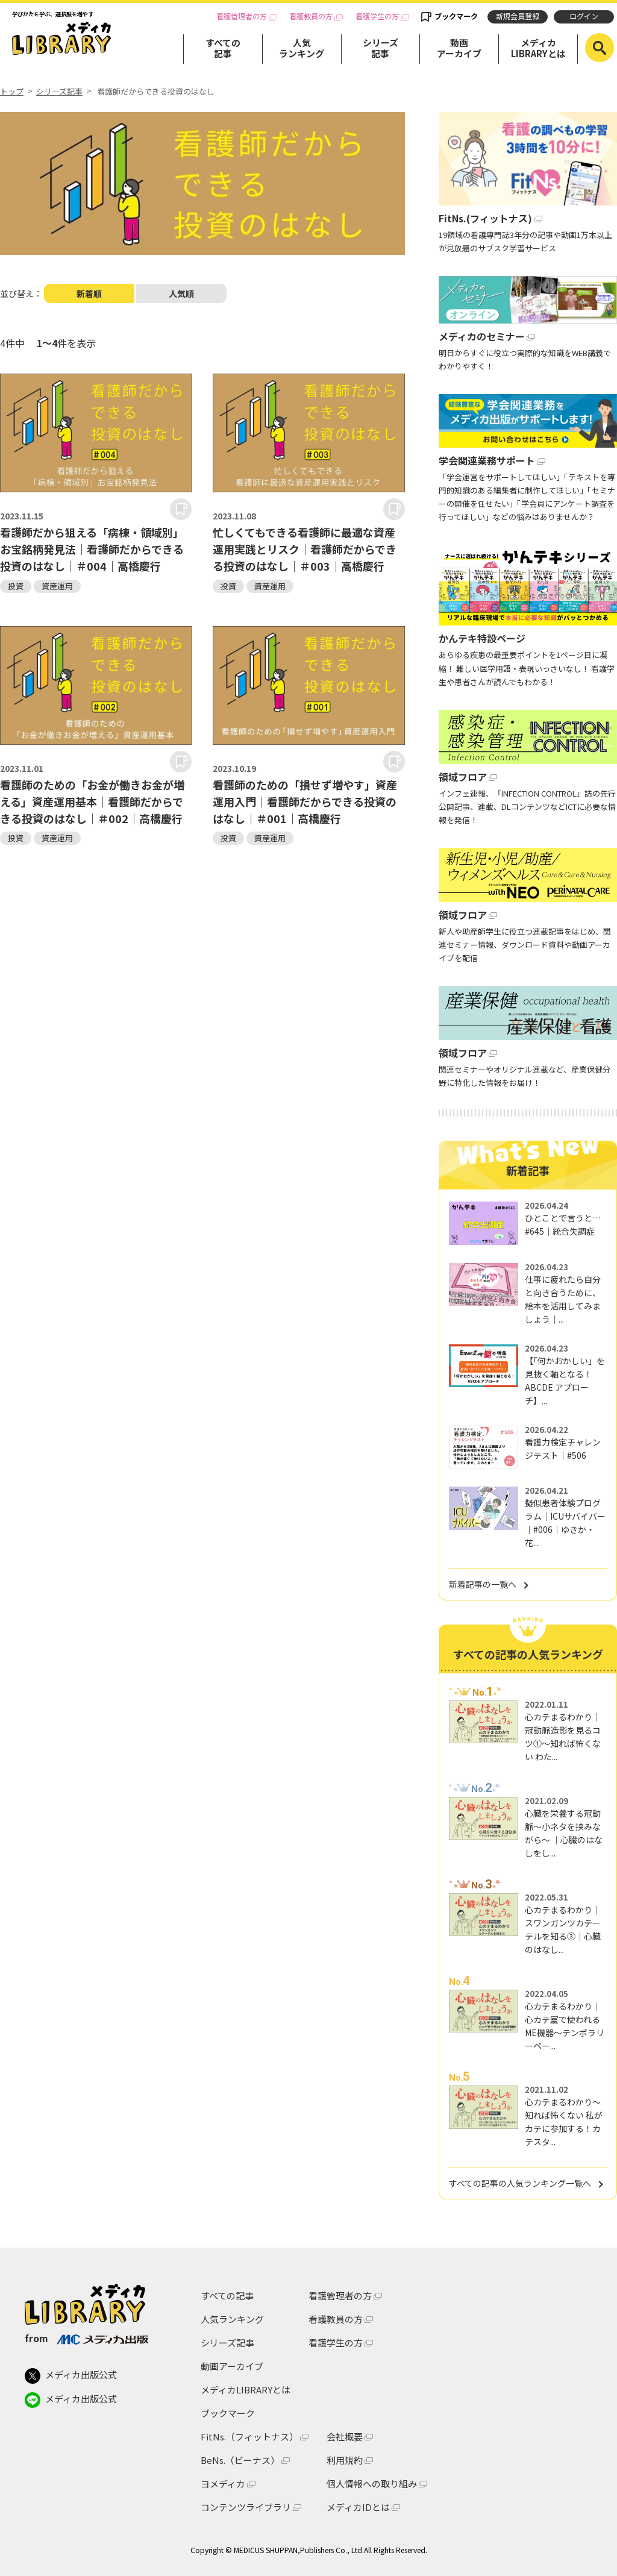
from (86, 2338)
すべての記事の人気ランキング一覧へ (520, 2183)
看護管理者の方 (241, 16)
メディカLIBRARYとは (538, 48)
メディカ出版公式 (71, 2376)
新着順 (89, 293)
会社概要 (345, 2436)
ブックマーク (456, 16)
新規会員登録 (517, 16)
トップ (11, 91)
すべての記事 (222, 48)
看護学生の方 (377, 16)
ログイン (583, 16)
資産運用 (57, 586)
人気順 (181, 293)
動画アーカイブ (459, 48)
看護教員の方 (311, 16)
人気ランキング (301, 48)
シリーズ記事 (380, 48)
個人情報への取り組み (372, 2483)
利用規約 (345, 2460)
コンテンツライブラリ (246, 2507)
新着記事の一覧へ (482, 1584)
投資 (15, 586)
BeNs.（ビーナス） (240, 2460)
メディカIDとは (358, 2507)
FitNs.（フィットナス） (249, 2436)
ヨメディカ (223, 2483)
